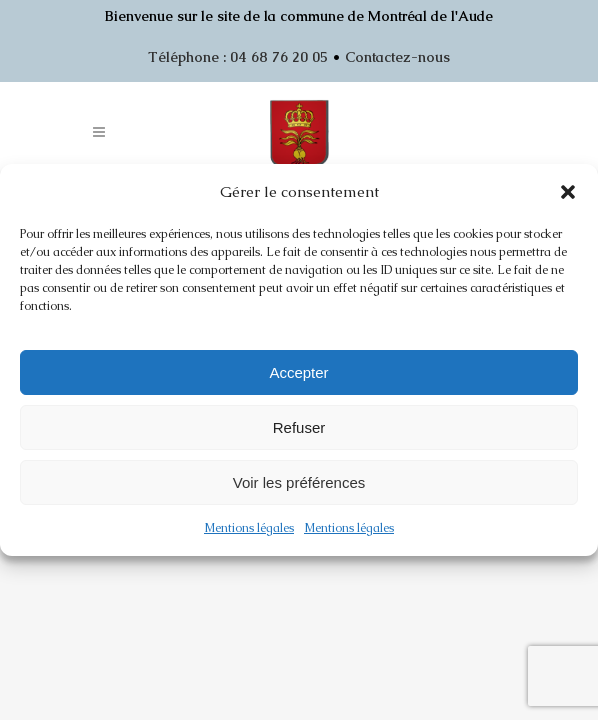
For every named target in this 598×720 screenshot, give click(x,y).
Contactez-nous (397, 57)
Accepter (298, 372)
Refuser (299, 427)
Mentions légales (249, 528)
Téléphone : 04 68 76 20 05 (238, 57)
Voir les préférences (299, 482)
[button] (568, 192)
